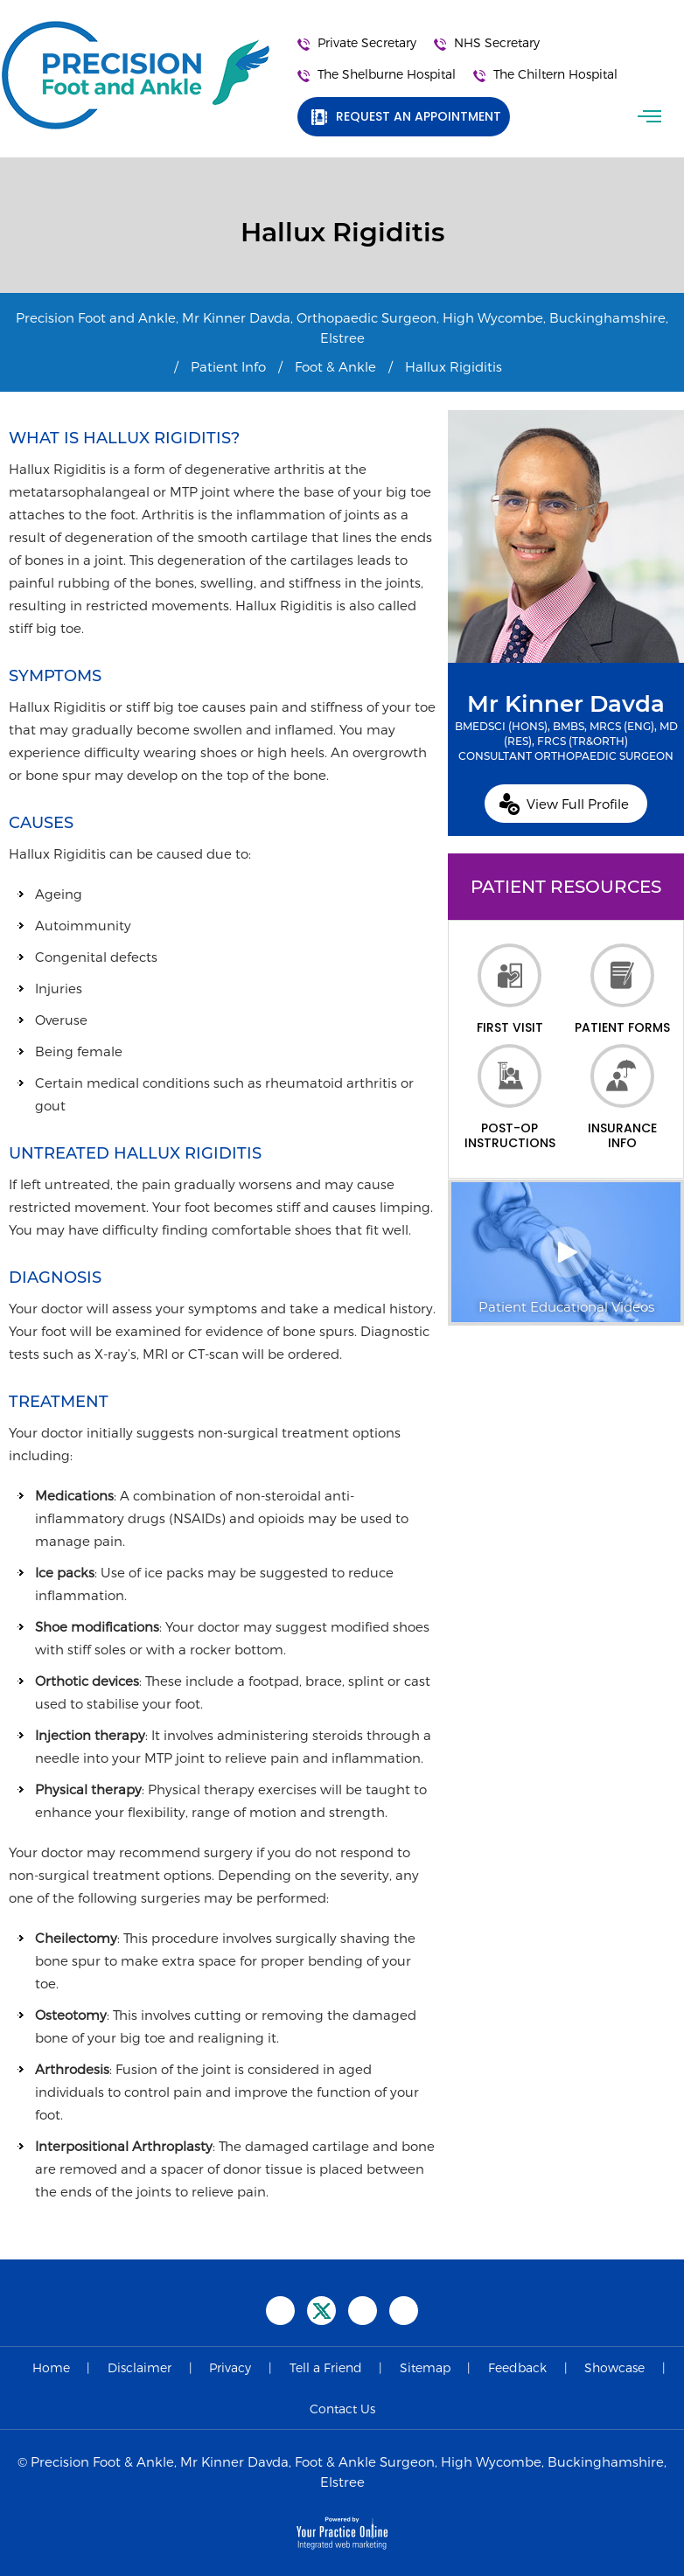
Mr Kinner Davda (566, 726)
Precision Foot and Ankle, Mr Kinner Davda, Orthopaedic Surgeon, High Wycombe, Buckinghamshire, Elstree (342, 327)
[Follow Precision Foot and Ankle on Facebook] (280, 2310)
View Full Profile (578, 803)
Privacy (230, 2367)
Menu (651, 116)
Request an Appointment (418, 116)
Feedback (517, 2367)
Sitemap (425, 2367)
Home (51, 2367)
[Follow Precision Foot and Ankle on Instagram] (403, 2310)
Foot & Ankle (335, 366)
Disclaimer (139, 2367)
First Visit (510, 989)
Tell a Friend (326, 2367)
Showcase (614, 2367)
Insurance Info (622, 1097)
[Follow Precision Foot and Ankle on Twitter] (321, 2310)
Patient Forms (622, 989)
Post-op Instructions (509, 1097)
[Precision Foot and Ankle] (135, 75)
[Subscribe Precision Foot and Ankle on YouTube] (362, 2310)
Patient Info (228, 366)
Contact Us (342, 2408)
